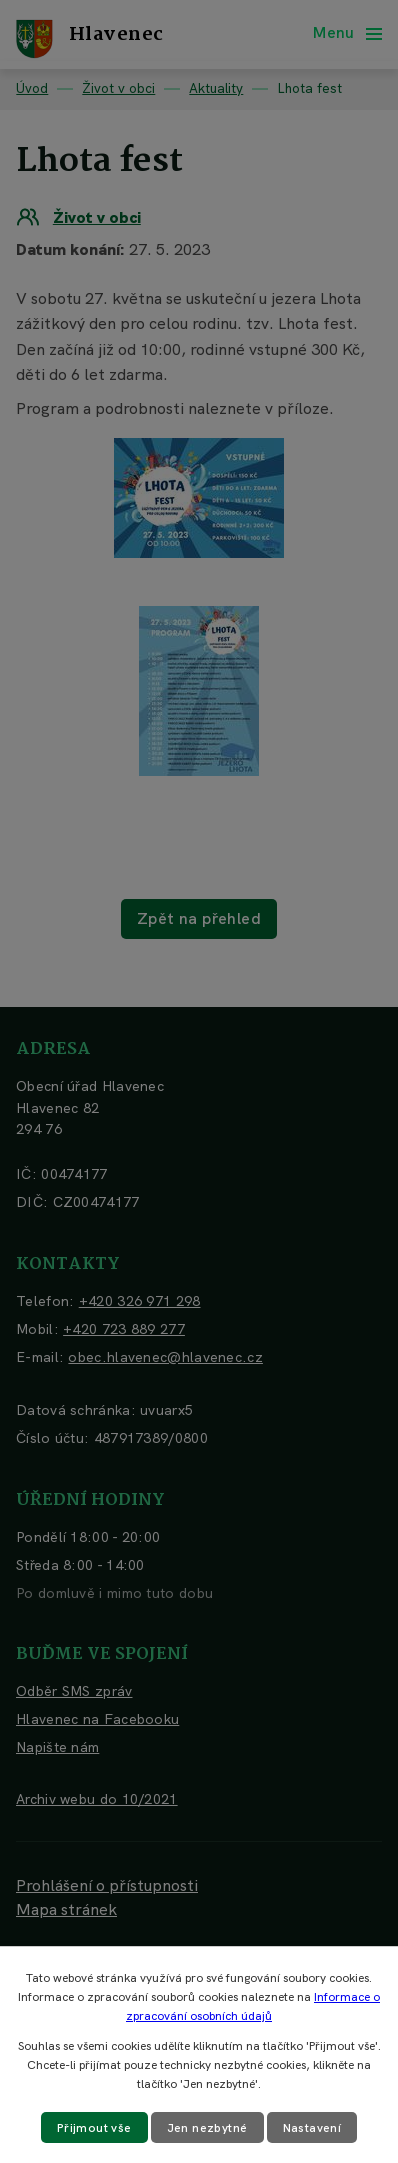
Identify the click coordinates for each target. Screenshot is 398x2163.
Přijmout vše (94, 2128)
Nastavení (312, 2128)
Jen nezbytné (207, 2128)
